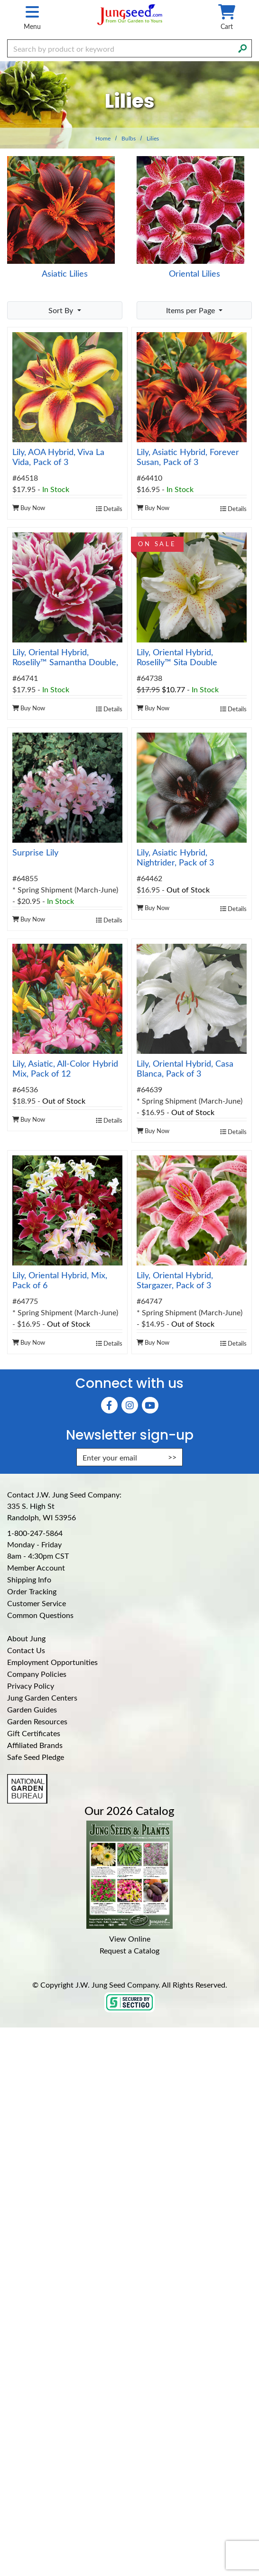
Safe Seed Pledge (35, 1757)
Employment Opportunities (52, 1662)
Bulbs (128, 138)
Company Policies (36, 1674)
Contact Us (26, 1650)
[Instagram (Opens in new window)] (129, 1405)
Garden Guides (32, 1709)
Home (103, 138)
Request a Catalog (129, 1950)
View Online (129, 1939)
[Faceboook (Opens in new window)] (109, 1405)
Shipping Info (29, 1579)
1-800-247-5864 (35, 1533)
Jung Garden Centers (42, 1697)
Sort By (61, 310)
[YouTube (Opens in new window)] (150, 1405)
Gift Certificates (33, 1733)
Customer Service (36, 1603)
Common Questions (40, 1615)
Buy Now (28, 507)
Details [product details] (109, 508)
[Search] (242, 47)
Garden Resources (37, 1721)
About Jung (26, 1638)
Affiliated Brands (35, 1745)
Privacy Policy (30, 1686)
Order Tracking (31, 1591)
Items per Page (191, 310)
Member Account (36, 1567)
